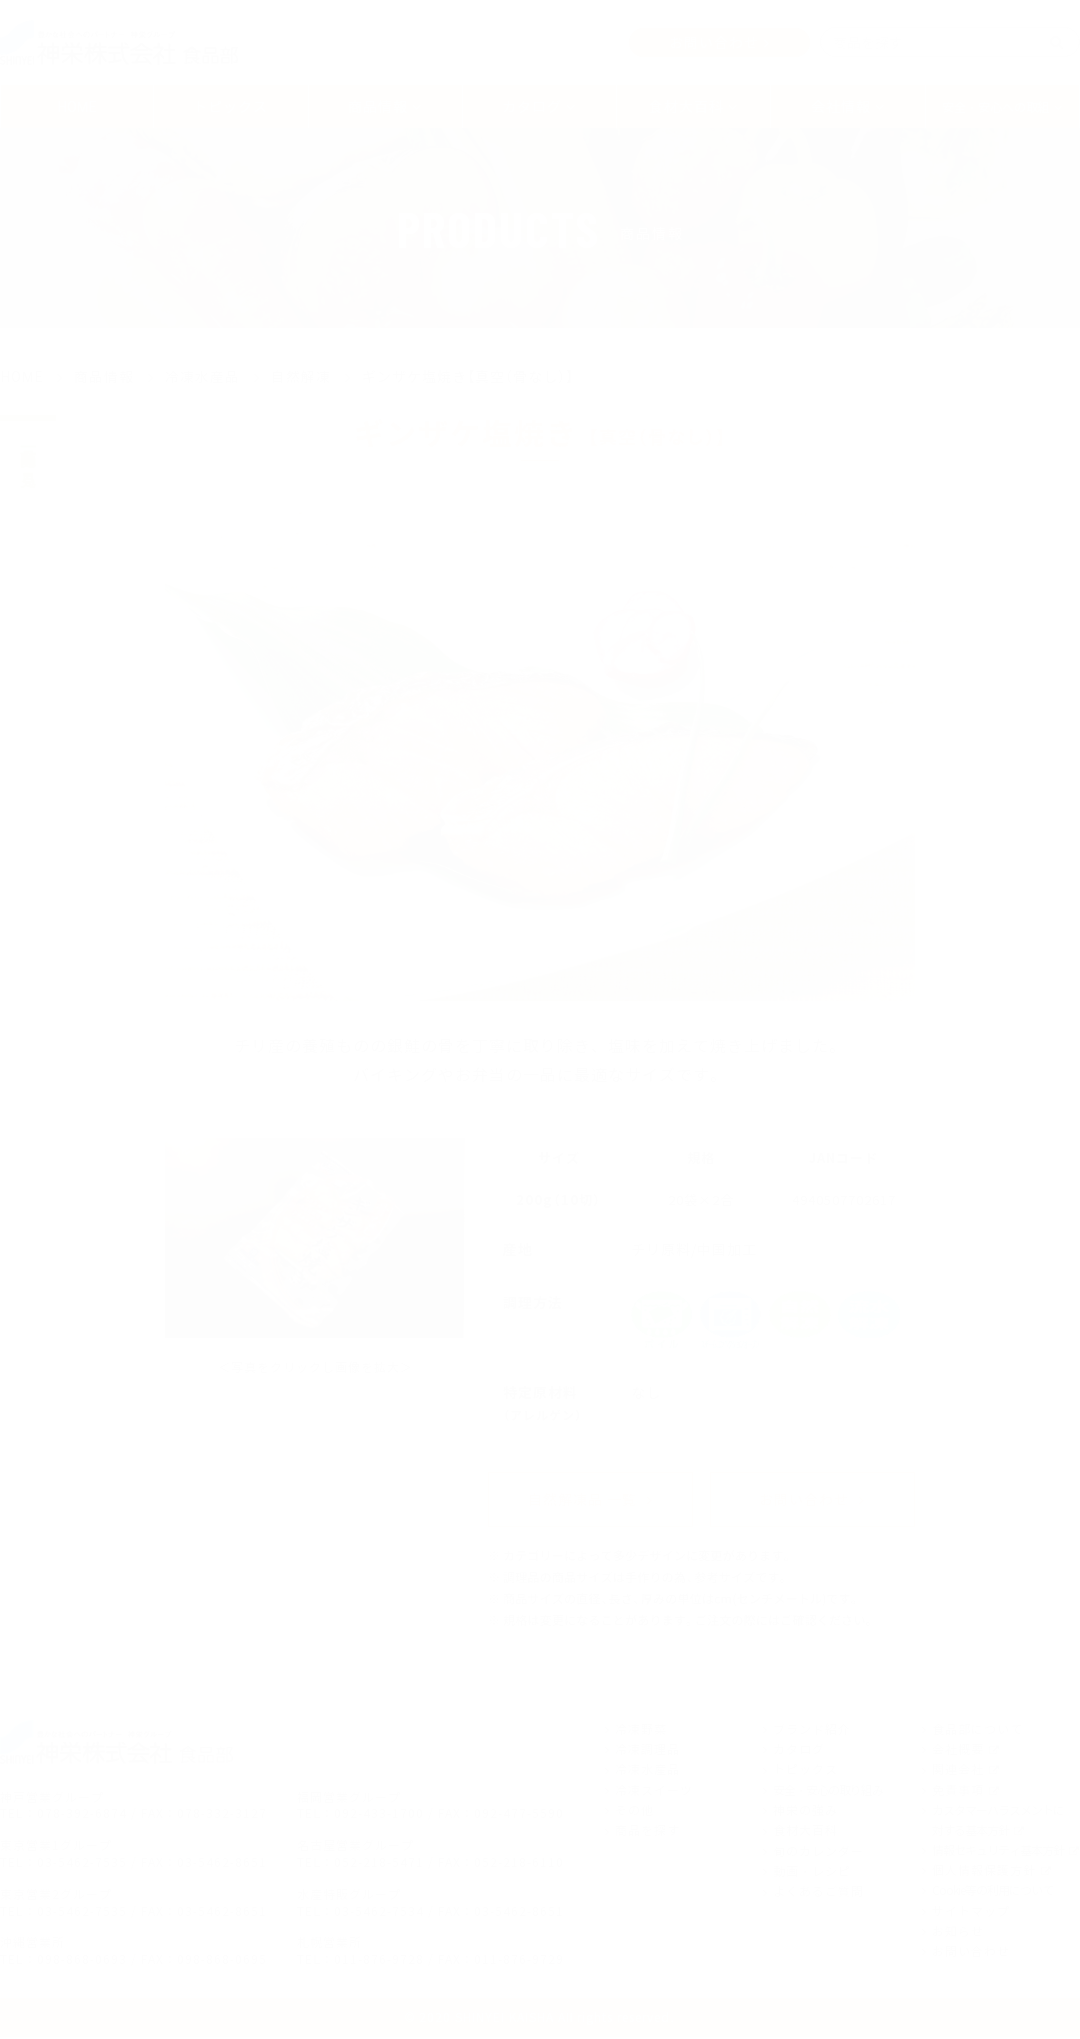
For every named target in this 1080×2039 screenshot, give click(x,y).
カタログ (799, 1751)
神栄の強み (805, 1812)
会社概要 (958, 1751)
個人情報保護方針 (984, 1871)
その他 (634, 1812)
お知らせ (958, 1932)
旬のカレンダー (818, 1852)
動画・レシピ (812, 1873)
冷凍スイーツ (654, 1791)
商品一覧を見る (28, 458)
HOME (77, 106)
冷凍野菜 (641, 1730)
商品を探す (647, 1832)
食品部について (977, 1730)
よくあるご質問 (818, 1893)
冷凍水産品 (647, 1771)
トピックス (230, 106)
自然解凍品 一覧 (582, 1500)
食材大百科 (805, 1832)
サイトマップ (971, 1912)
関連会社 (958, 1771)
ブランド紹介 (812, 1730)
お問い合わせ (714, 42)
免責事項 (958, 1791)
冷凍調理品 (647, 1751)
